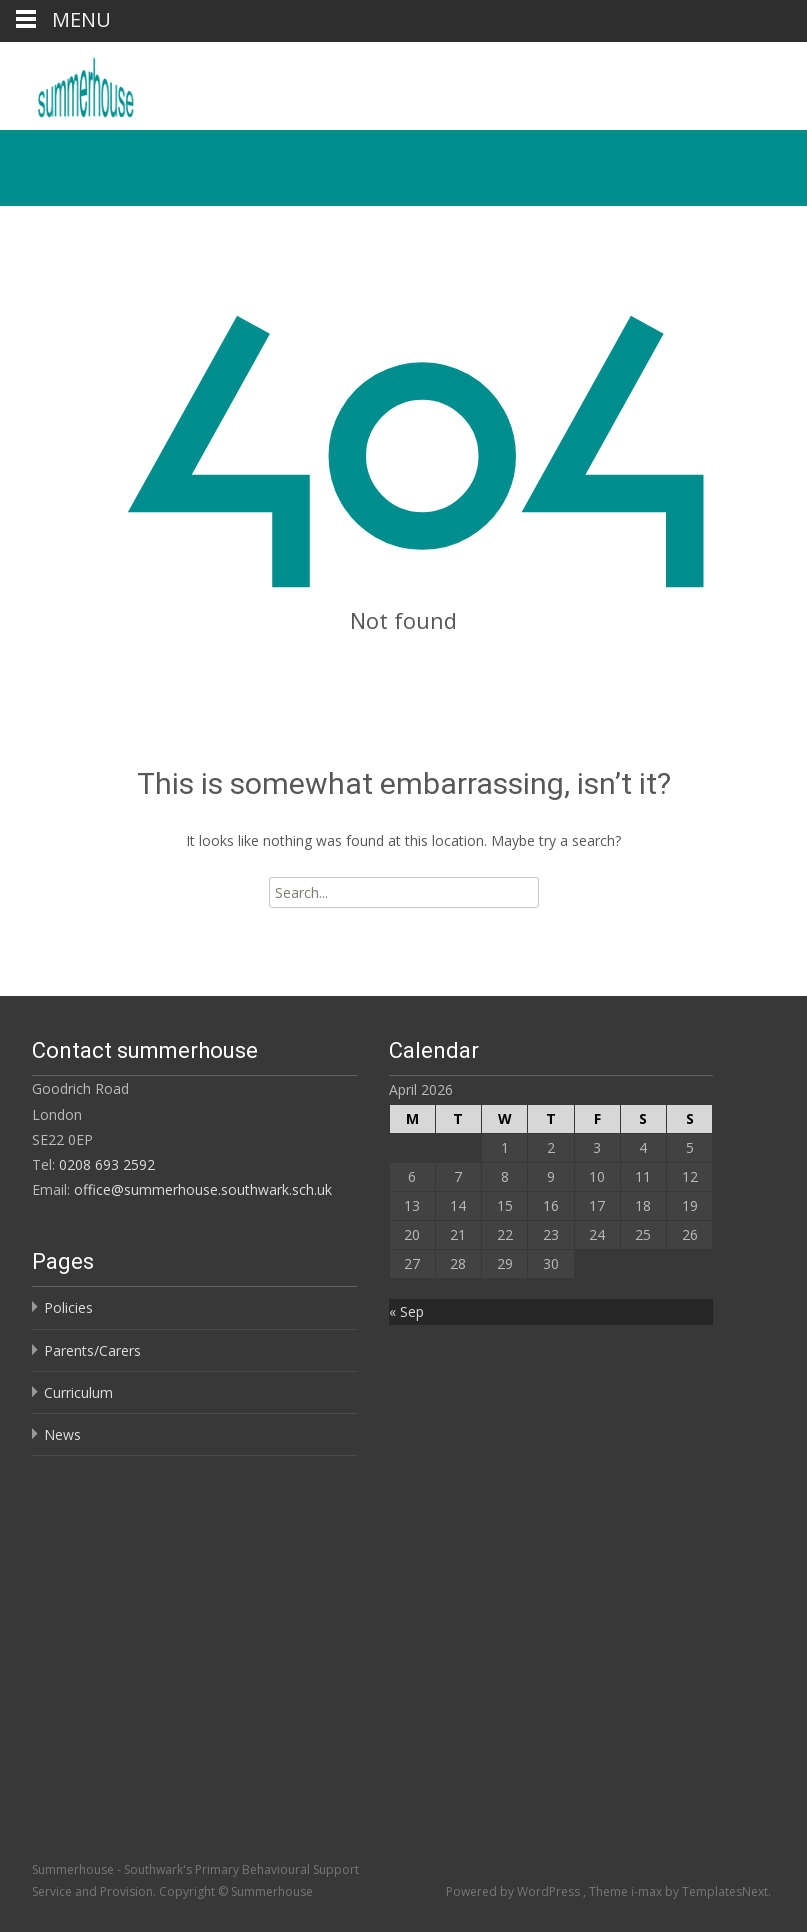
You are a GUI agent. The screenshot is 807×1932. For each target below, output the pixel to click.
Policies (68, 1307)
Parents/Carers (92, 1350)
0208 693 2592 (107, 1164)
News (62, 1434)
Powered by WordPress (514, 1891)
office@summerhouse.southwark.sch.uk (203, 1189)
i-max (648, 1891)
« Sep (406, 1311)
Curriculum (78, 1392)
